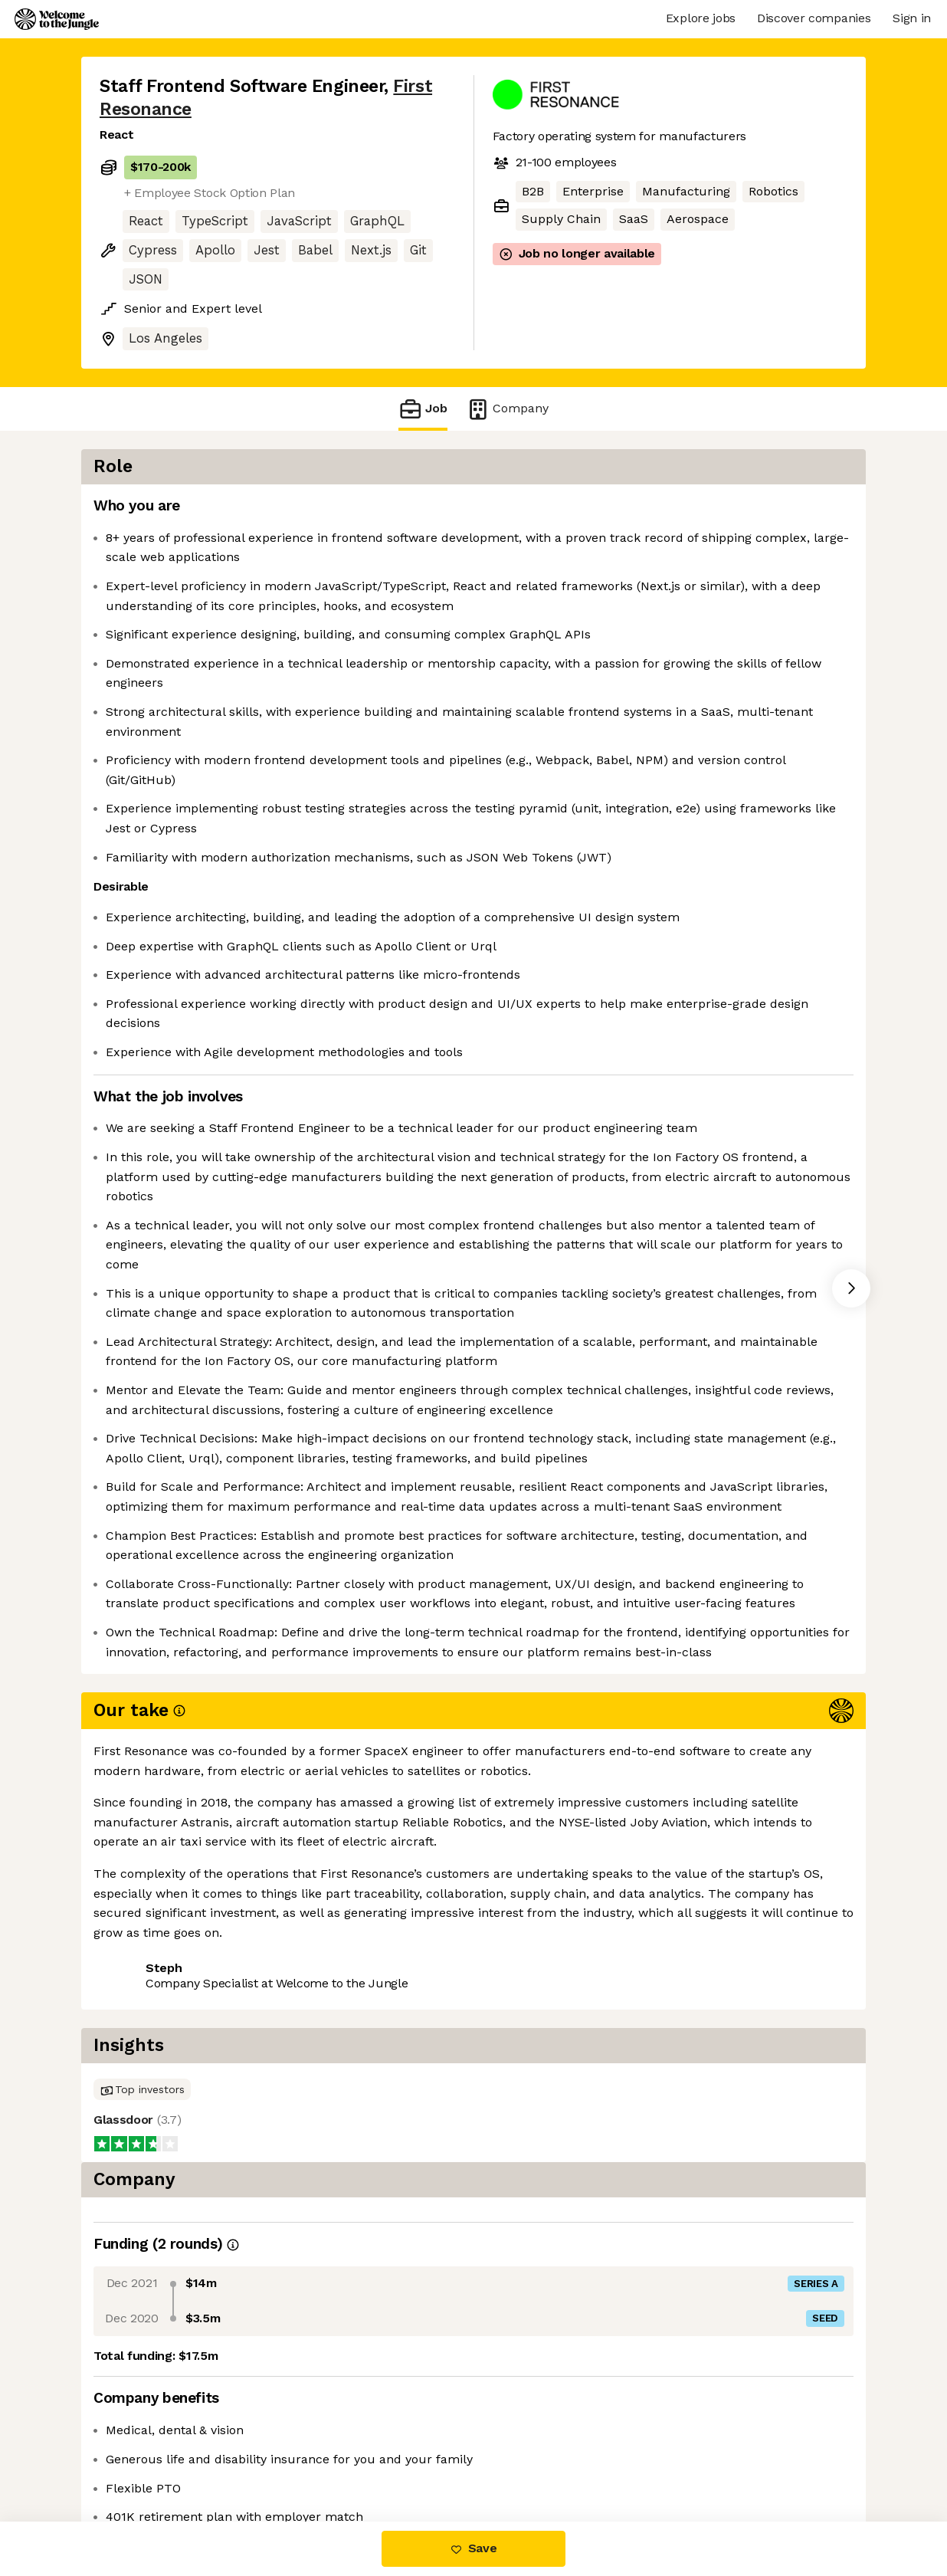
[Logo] (57, 19)
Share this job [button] (141, 2457)
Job (422, 409)
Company (507, 409)
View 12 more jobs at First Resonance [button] (316, 2457)
